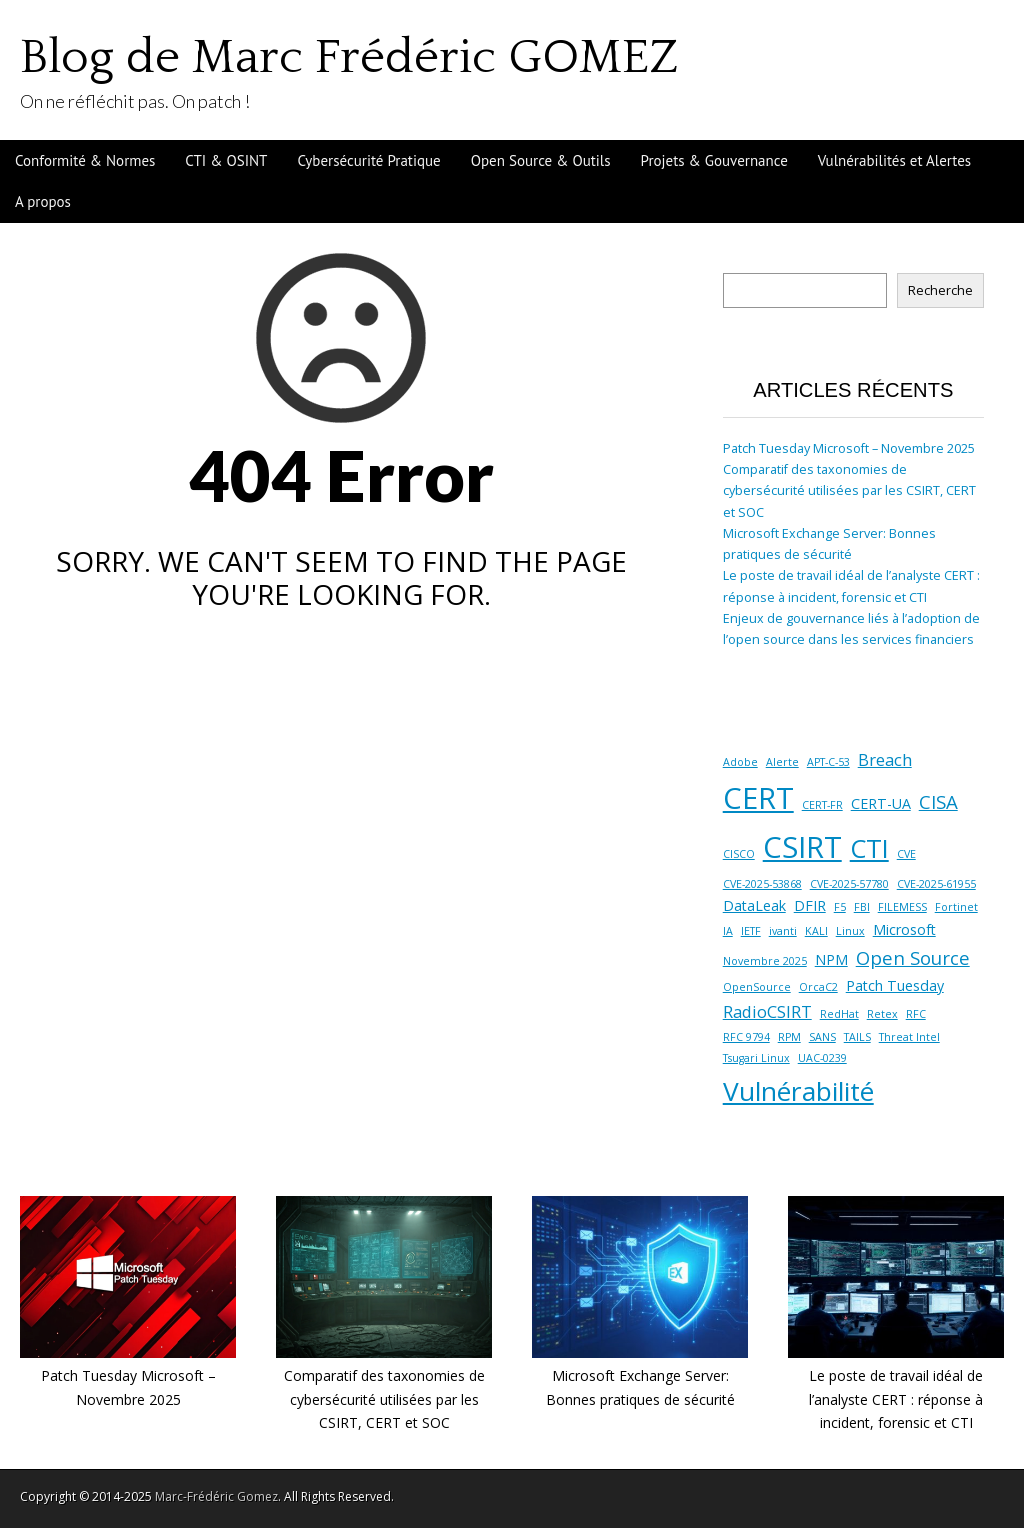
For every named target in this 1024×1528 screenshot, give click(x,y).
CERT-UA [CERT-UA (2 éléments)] (881, 803)
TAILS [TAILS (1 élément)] (857, 1037)
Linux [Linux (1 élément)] (850, 931)
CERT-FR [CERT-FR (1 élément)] (822, 805)
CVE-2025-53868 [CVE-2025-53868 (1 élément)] (762, 884)
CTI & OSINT (226, 160)
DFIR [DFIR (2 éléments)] (810, 905)
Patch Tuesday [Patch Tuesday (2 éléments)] (895, 985)
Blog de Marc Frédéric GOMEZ (349, 57)
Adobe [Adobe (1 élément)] (740, 762)
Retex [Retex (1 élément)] (882, 1014)
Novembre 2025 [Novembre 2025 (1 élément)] (765, 961)
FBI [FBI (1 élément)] (862, 907)
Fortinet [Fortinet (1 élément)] (956, 907)
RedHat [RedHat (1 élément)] (839, 1014)
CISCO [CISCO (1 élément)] (739, 854)
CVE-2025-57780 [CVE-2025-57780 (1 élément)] (849, 884)
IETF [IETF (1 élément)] (751, 931)
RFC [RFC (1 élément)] (916, 1014)
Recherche (940, 290)
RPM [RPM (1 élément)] (789, 1037)
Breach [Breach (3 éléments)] (885, 759)
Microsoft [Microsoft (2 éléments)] (904, 929)
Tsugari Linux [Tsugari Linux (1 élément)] (756, 1058)
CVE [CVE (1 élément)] (906, 854)
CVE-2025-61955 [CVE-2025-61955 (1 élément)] (936, 884)
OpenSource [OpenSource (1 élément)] (757, 987)
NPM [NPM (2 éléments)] (831, 959)
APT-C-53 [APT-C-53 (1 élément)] (828, 762)
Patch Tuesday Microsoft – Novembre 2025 (849, 448)
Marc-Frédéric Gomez (216, 1496)
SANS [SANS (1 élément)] (822, 1037)
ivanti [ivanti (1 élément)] (783, 931)
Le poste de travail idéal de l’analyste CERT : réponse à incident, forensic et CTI (896, 1399)
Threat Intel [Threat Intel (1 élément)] (909, 1037)
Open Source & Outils (541, 160)
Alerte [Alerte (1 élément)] (782, 762)
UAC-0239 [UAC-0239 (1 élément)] (822, 1058)
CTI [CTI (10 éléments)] (869, 848)
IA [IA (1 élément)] (728, 931)
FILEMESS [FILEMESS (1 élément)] (902, 907)
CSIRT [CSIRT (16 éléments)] (802, 847)
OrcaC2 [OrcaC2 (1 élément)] (818, 987)
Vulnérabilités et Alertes (894, 160)
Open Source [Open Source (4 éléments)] (913, 957)
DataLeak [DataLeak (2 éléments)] (754, 905)
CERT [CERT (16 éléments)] (758, 798)
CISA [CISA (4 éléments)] (938, 801)
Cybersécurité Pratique (368, 160)
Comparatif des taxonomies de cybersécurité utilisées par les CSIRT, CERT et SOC (849, 491)
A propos (43, 201)
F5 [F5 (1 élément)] (840, 907)
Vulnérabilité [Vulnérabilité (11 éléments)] (798, 1091)
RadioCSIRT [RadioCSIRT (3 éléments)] (767, 1011)
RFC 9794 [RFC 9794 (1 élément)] (746, 1037)
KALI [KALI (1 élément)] (816, 931)
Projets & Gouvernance (714, 160)
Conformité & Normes (85, 160)
